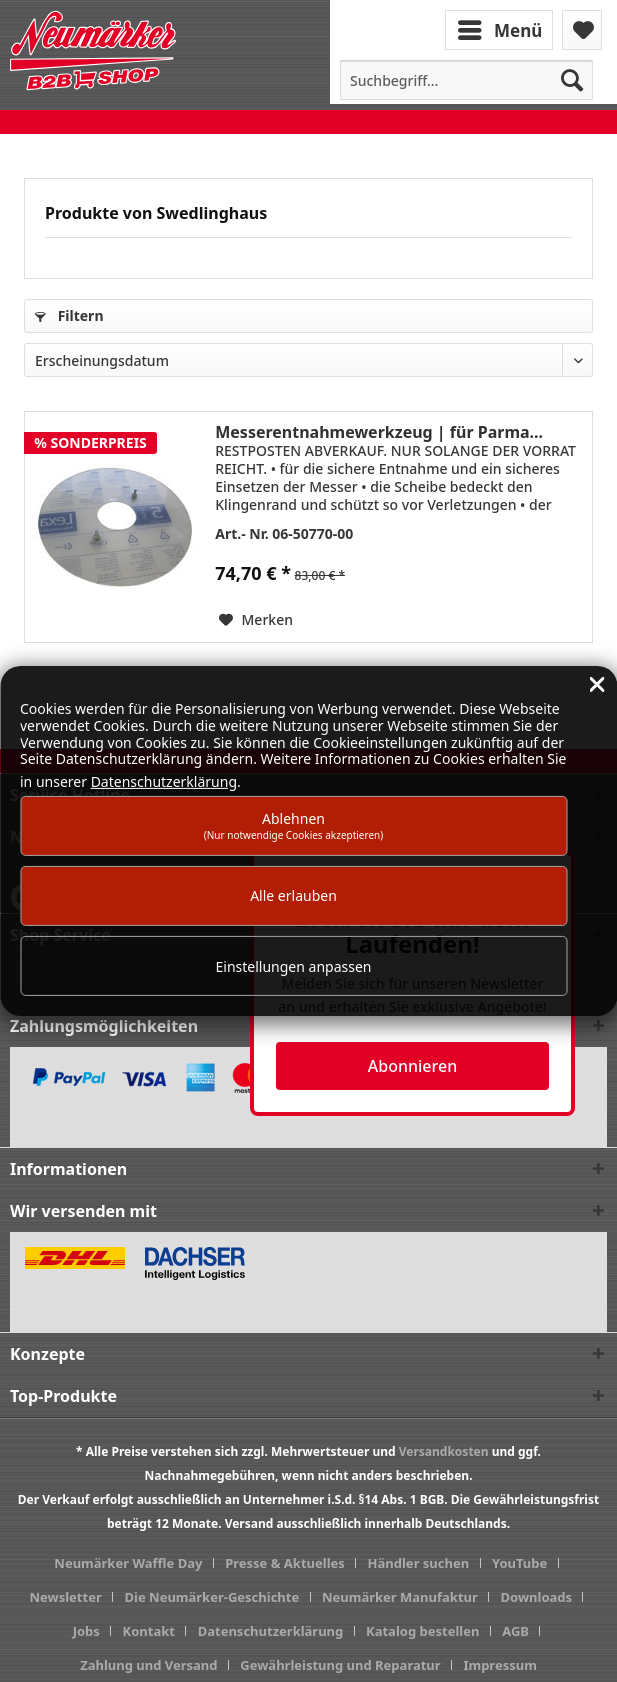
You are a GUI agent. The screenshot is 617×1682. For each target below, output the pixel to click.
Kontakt (149, 1631)
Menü (500, 28)
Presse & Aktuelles (285, 1563)
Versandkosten (444, 1451)
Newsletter (66, 1597)
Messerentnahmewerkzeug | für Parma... (379, 432)
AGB (515, 1631)
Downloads (537, 1597)
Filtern (69, 315)
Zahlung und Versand (148, 1665)
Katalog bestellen (422, 1631)
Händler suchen (419, 1563)
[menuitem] (501, 28)
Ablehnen (294, 825)
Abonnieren (412, 1066)
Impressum (499, 1665)
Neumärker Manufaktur (400, 1597)
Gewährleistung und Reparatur (340, 1665)
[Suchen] (572, 80)
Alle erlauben (293, 895)
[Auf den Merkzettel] (256, 620)
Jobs (86, 1631)
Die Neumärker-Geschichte (212, 1597)
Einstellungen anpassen (294, 966)
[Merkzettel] (582, 30)
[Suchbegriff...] (466, 80)
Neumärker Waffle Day (128, 1563)
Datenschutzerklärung (271, 1631)
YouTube (519, 1563)
